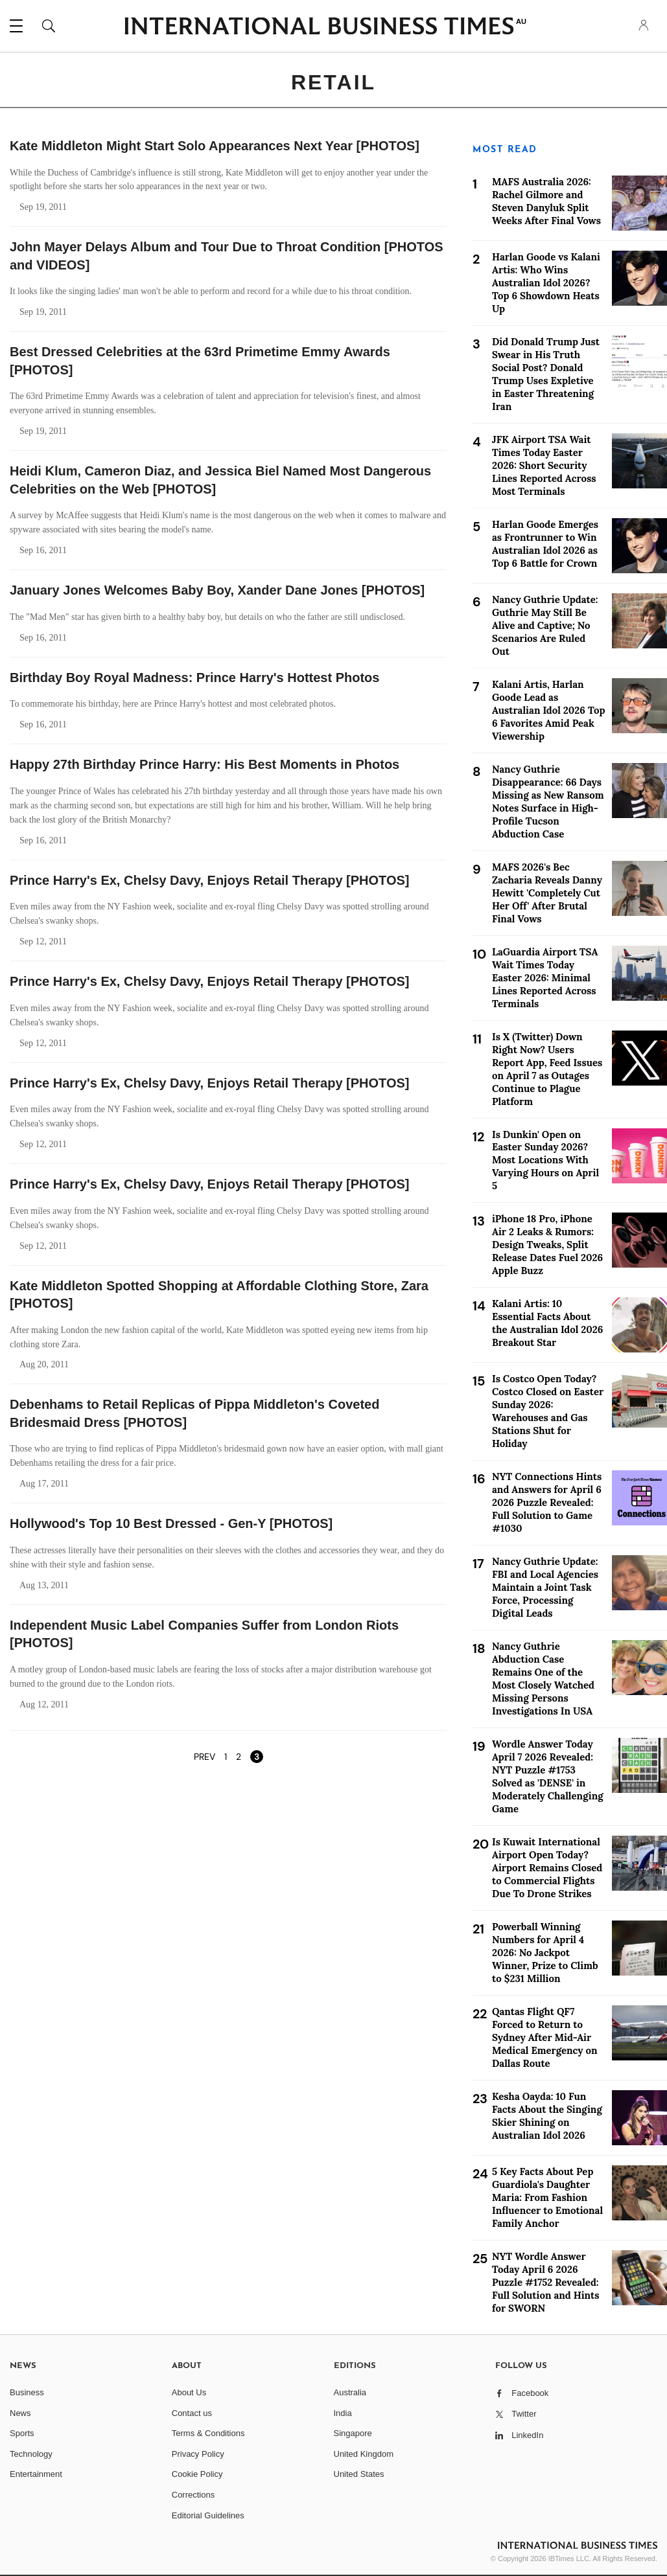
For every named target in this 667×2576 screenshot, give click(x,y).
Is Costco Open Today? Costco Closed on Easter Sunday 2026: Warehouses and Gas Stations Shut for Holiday (547, 1411)
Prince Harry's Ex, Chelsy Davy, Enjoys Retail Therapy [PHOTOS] (209, 880)
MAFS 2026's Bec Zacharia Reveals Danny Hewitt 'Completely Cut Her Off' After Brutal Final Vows (547, 893)
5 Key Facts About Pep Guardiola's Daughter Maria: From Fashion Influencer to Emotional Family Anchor (547, 2197)
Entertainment (36, 2474)
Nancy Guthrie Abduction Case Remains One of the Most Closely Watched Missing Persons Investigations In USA (543, 1678)
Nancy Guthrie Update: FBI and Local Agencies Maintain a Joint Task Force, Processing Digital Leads (545, 1587)
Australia (350, 2392)
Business (27, 2392)
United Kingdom (364, 2454)
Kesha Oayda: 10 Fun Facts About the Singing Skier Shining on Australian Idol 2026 (547, 2115)
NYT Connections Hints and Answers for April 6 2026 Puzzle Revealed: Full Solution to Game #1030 (547, 1502)
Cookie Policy (197, 2474)
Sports (22, 2433)
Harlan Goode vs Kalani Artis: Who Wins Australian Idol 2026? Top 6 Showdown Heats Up (546, 283)
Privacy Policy (198, 2454)
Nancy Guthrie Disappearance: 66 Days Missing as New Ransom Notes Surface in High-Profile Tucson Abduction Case (547, 801)
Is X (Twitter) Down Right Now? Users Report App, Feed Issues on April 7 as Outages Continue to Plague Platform (547, 1069)
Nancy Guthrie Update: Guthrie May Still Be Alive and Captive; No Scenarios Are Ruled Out (545, 625)
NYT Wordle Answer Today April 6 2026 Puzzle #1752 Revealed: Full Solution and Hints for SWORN (546, 2282)
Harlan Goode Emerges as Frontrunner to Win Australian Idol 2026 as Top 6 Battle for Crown (545, 543)
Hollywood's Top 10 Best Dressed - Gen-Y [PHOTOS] (171, 1523)
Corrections (193, 2495)
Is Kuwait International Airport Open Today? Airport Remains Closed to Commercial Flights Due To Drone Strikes (547, 1868)
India (343, 2413)
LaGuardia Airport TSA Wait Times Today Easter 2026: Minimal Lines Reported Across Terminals (545, 978)
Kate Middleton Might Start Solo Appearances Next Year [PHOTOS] (214, 146)
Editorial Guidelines (208, 2515)
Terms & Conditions (208, 2433)
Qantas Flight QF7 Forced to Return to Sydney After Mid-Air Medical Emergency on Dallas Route (545, 2037)
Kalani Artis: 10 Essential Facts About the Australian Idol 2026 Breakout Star (547, 1323)
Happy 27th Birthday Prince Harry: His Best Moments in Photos (204, 764)
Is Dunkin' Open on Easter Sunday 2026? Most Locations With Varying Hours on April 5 (545, 1160)
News (20, 2413)
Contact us (192, 2413)
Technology (31, 2454)
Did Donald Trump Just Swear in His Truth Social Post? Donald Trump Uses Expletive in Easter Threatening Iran (546, 374)
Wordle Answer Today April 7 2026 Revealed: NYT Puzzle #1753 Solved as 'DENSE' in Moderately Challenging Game (547, 1776)
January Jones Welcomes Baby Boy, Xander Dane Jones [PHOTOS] (217, 590)
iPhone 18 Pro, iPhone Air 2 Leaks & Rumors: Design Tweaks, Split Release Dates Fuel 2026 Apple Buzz (547, 1245)
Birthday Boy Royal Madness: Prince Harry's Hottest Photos (194, 677)
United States (359, 2474)
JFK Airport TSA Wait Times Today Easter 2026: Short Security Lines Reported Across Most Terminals (544, 465)
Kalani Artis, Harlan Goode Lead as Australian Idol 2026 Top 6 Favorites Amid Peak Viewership (548, 710)
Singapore (353, 2433)
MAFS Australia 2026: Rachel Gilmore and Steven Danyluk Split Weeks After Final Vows (546, 201)
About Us (189, 2392)
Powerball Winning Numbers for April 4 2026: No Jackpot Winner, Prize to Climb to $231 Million (545, 1953)
